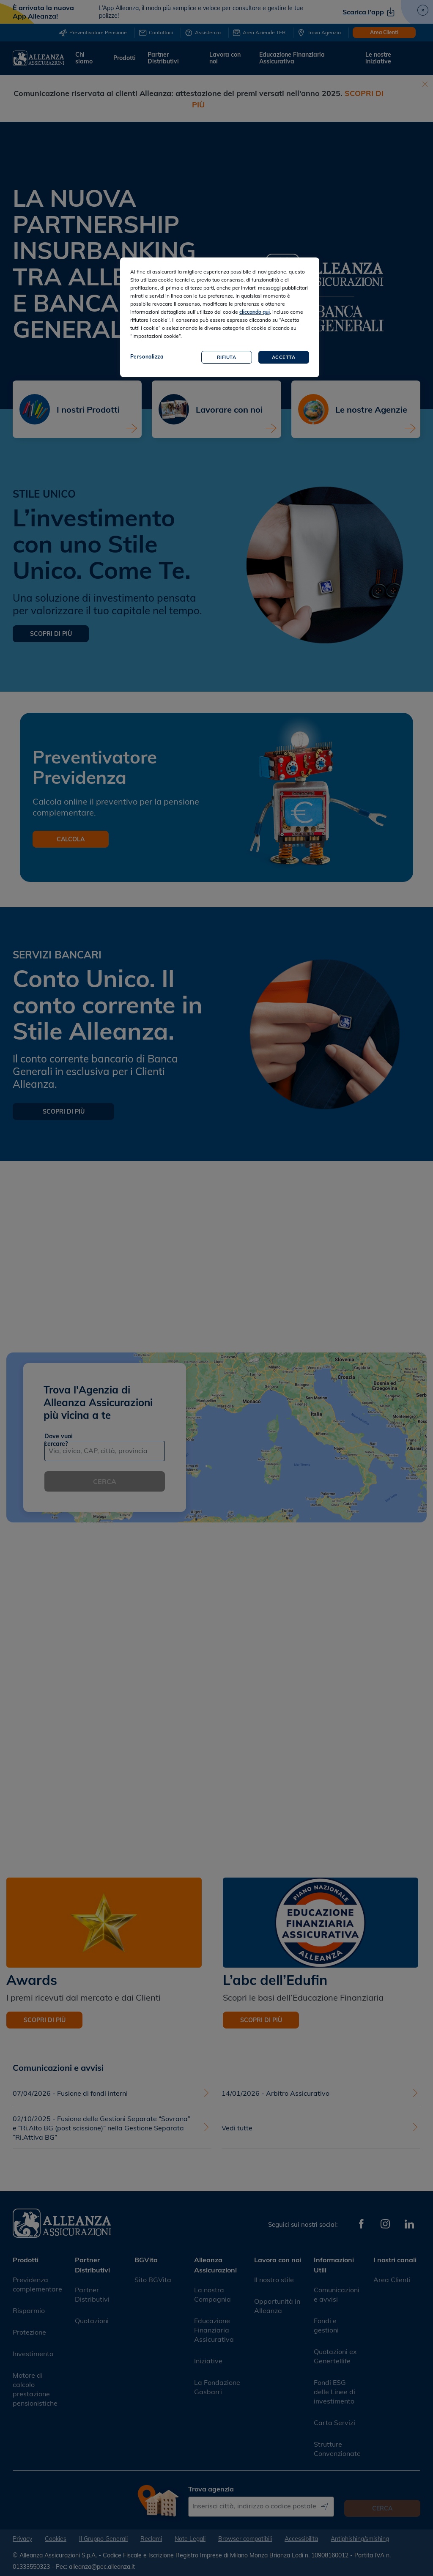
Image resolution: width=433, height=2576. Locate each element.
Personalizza (147, 356)
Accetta (284, 357)
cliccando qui (254, 312)
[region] (219, 317)
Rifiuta (226, 357)
